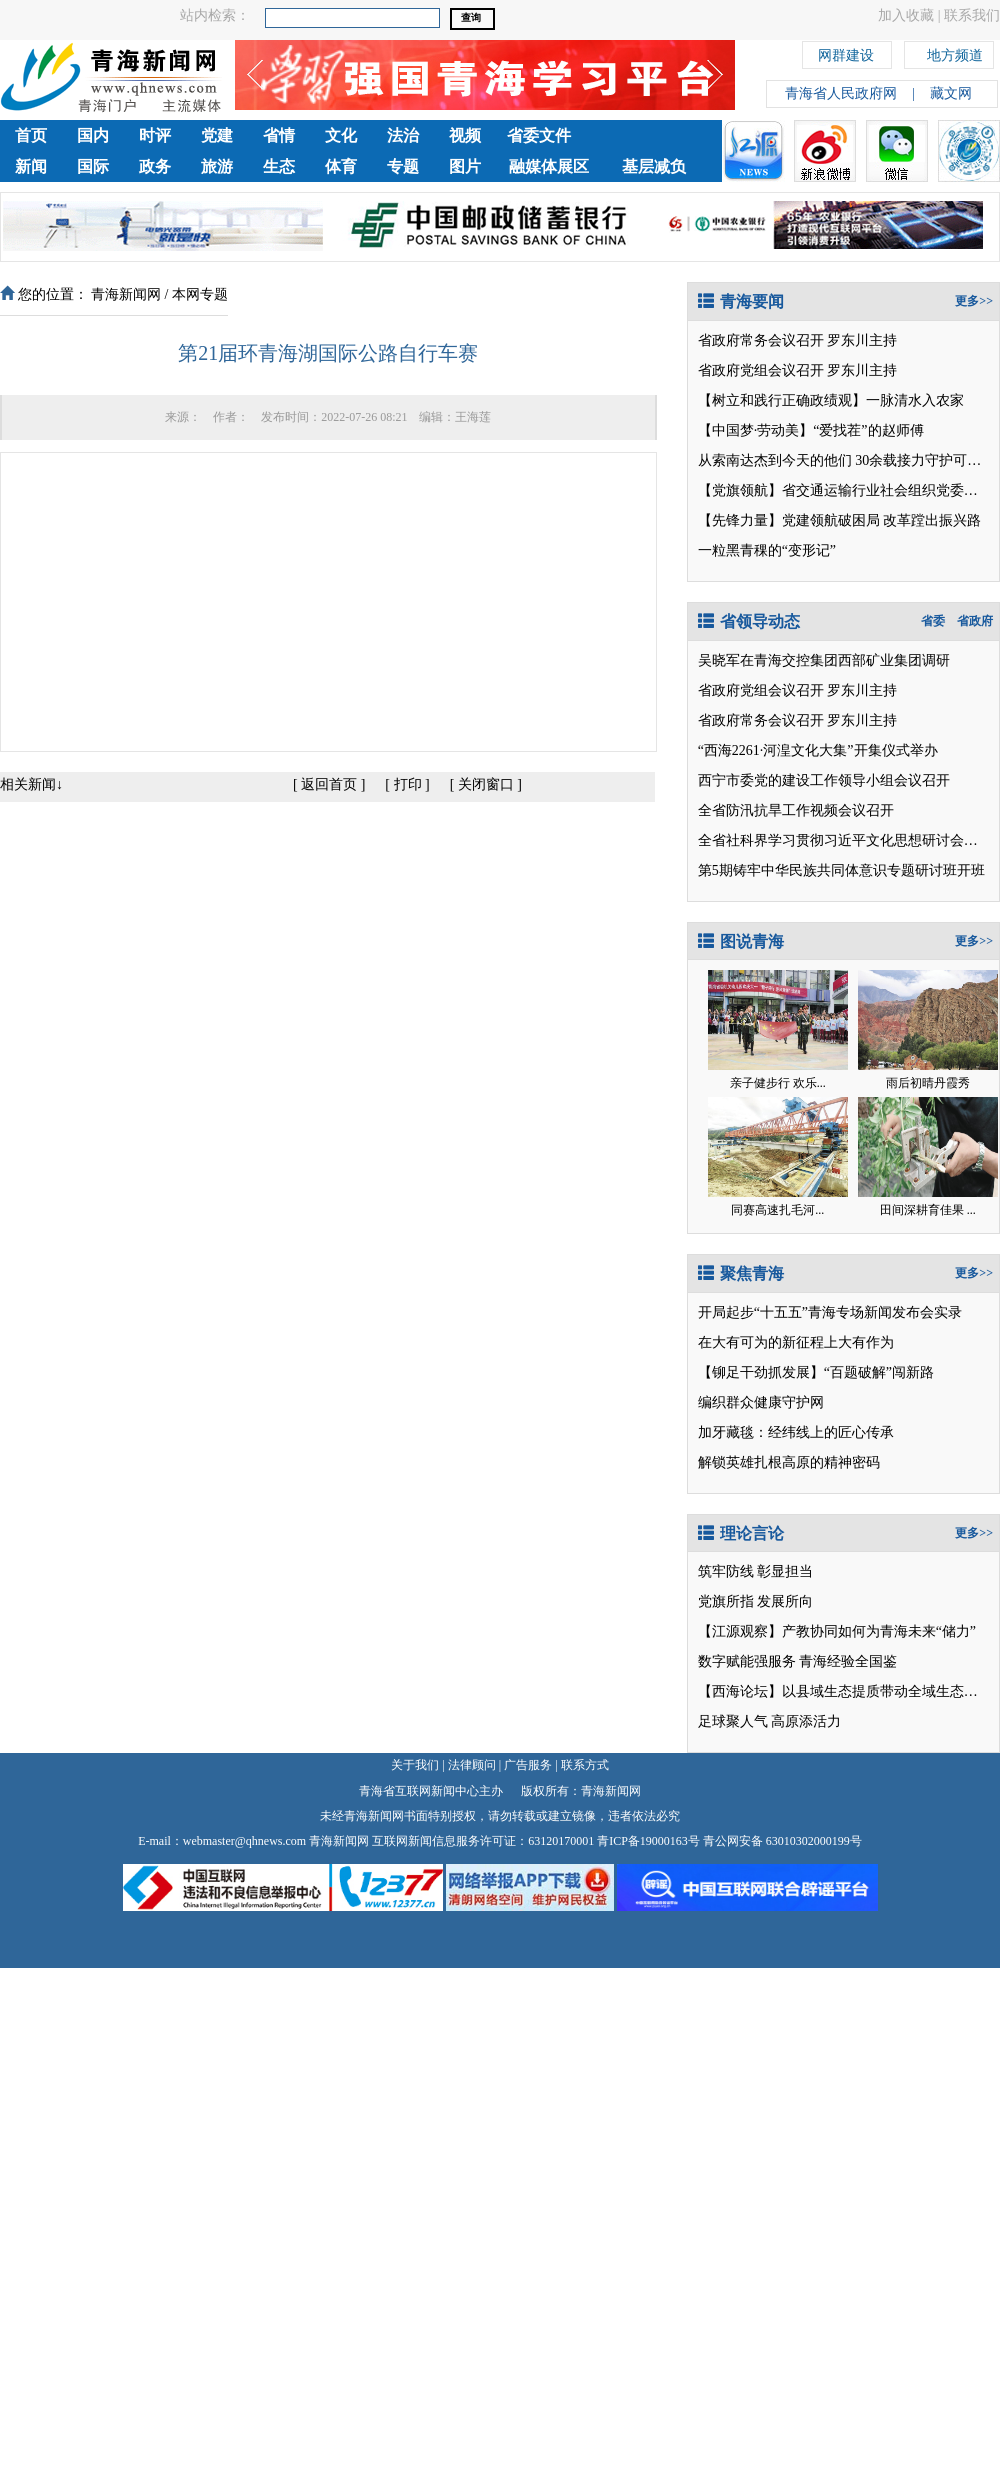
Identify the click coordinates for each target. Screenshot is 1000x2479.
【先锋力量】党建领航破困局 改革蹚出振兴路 (840, 520)
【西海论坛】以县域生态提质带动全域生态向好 (845, 1691)
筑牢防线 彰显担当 (756, 1571)
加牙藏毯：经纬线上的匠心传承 (796, 1432)
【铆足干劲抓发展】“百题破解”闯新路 (816, 1372)
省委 (933, 621)
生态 (279, 166)
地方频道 (955, 52)
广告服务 (528, 1765)
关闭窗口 (486, 784)
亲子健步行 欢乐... (778, 1083)
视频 (465, 135)
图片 (465, 166)
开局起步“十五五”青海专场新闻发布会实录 (830, 1312)
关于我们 (415, 1765)
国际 (93, 166)
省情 (279, 135)
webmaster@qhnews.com (244, 1841)
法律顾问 (472, 1765)
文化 (341, 135)
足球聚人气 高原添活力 (770, 1721)
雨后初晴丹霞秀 (928, 1083)
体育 (341, 166)
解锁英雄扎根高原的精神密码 (789, 1462)
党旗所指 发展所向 (756, 1601)
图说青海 (741, 941)
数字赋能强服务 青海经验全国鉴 (798, 1661)
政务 (155, 166)
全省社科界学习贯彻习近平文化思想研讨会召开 (845, 840)
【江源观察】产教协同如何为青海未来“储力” (837, 1631)
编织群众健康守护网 (761, 1402)
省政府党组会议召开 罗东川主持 (798, 370)
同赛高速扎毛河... (777, 1210)
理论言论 (741, 1533)
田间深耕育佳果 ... (928, 1210)
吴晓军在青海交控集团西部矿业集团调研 (824, 660)
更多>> (974, 301)
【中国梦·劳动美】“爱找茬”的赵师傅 (811, 430)
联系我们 (972, 15)
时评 (155, 135)
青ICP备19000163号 (648, 1841)
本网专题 (200, 294)
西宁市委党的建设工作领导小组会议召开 (824, 780)
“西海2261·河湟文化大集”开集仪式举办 (818, 750)
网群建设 (846, 52)
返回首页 (329, 784)
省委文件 (539, 135)
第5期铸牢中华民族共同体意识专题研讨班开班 (841, 870)
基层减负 (654, 166)
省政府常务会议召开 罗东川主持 (798, 340)
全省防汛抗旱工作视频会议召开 (796, 810)
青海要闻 (741, 301)
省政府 (975, 621)
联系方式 (585, 1765)
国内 (93, 135)
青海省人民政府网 (841, 93)
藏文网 (951, 93)
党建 (217, 135)
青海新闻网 (126, 294)
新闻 (31, 166)
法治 (403, 135)
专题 (403, 166)
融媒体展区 (549, 166)
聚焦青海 (741, 1273)
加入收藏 (906, 15)
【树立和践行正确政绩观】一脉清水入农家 (831, 400)
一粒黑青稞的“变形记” (767, 550)
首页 (31, 135)
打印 (408, 784)
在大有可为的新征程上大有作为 (796, 1342)
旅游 (217, 166)
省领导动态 (749, 621)
